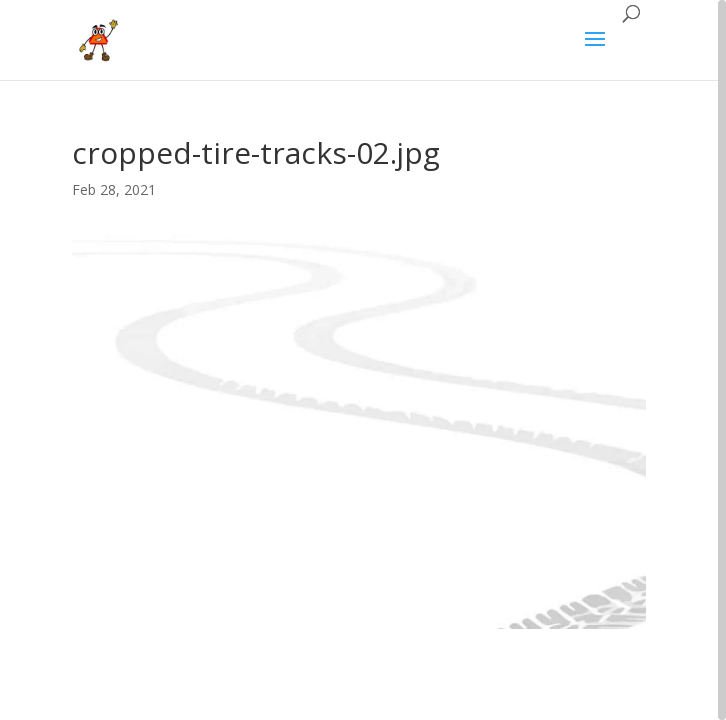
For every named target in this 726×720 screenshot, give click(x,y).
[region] (363, 360)
